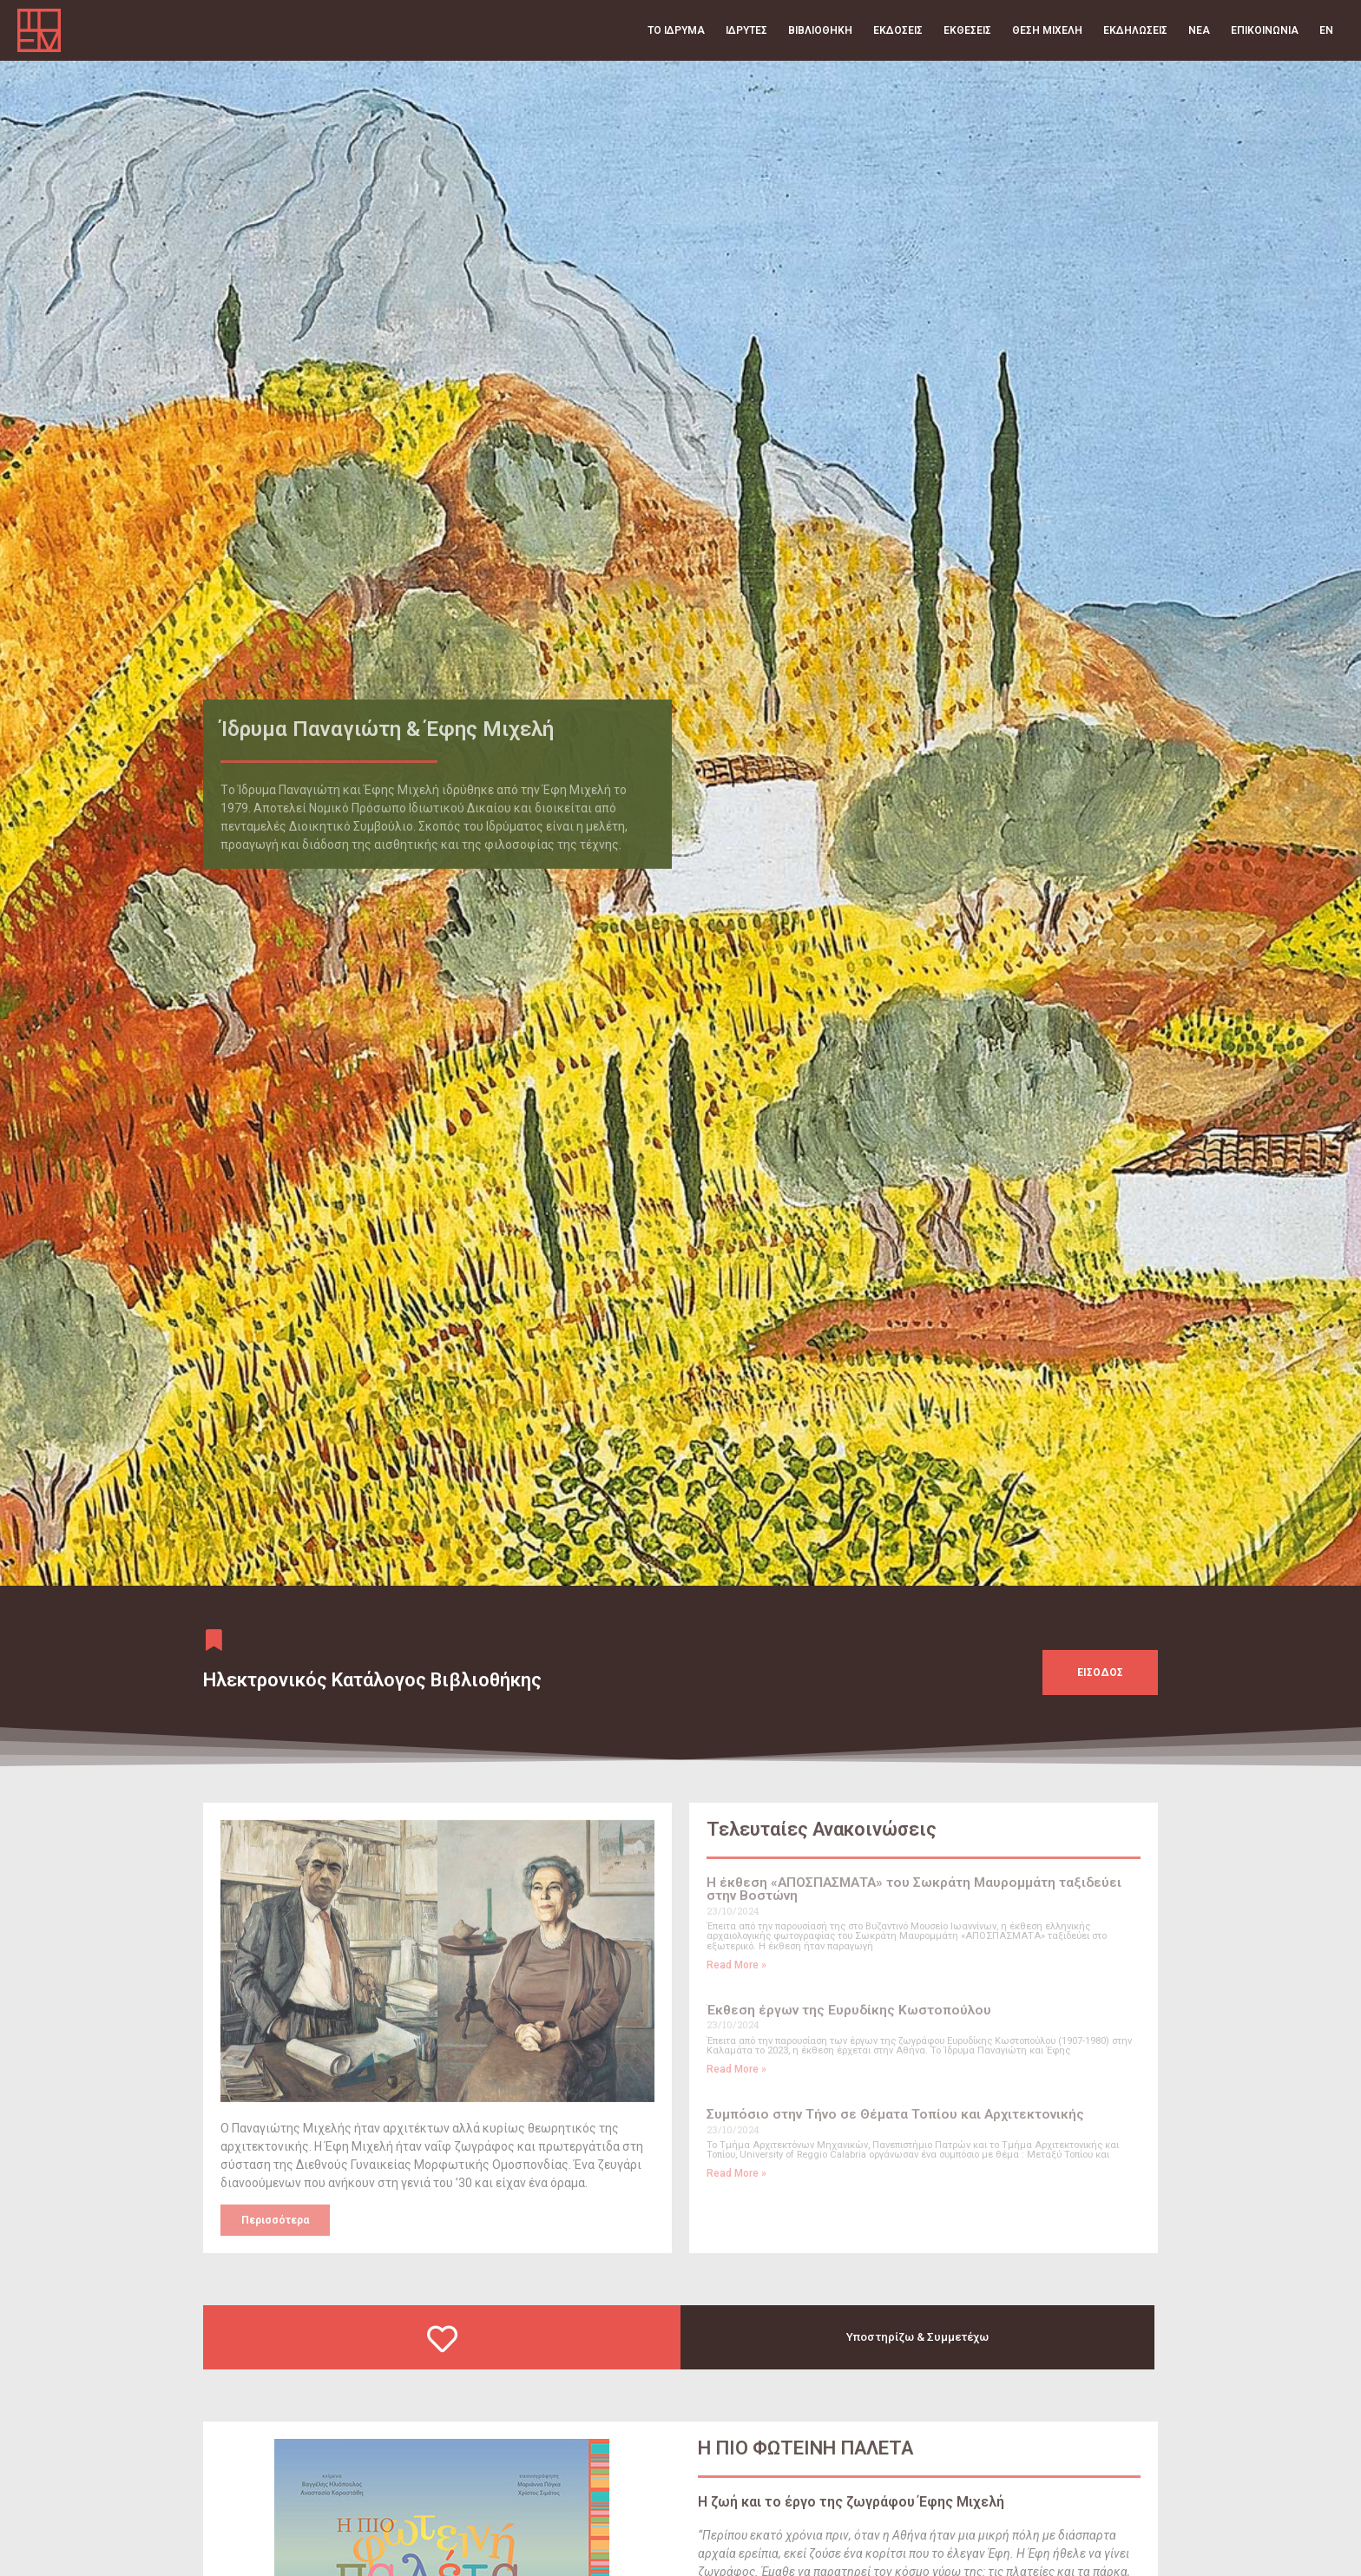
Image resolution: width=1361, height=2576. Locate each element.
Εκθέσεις (967, 30)
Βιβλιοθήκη (820, 30)
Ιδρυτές (746, 30)
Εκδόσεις (898, 30)
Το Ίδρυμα (676, 30)
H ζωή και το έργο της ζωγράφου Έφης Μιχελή (851, 2522)
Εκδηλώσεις (1135, 30)
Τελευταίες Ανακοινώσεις (822, 1850)
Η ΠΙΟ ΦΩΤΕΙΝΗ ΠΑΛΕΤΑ (805, 2469)
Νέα (1199, 30)
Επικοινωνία (1265, 30)
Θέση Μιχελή (1047, 30)
